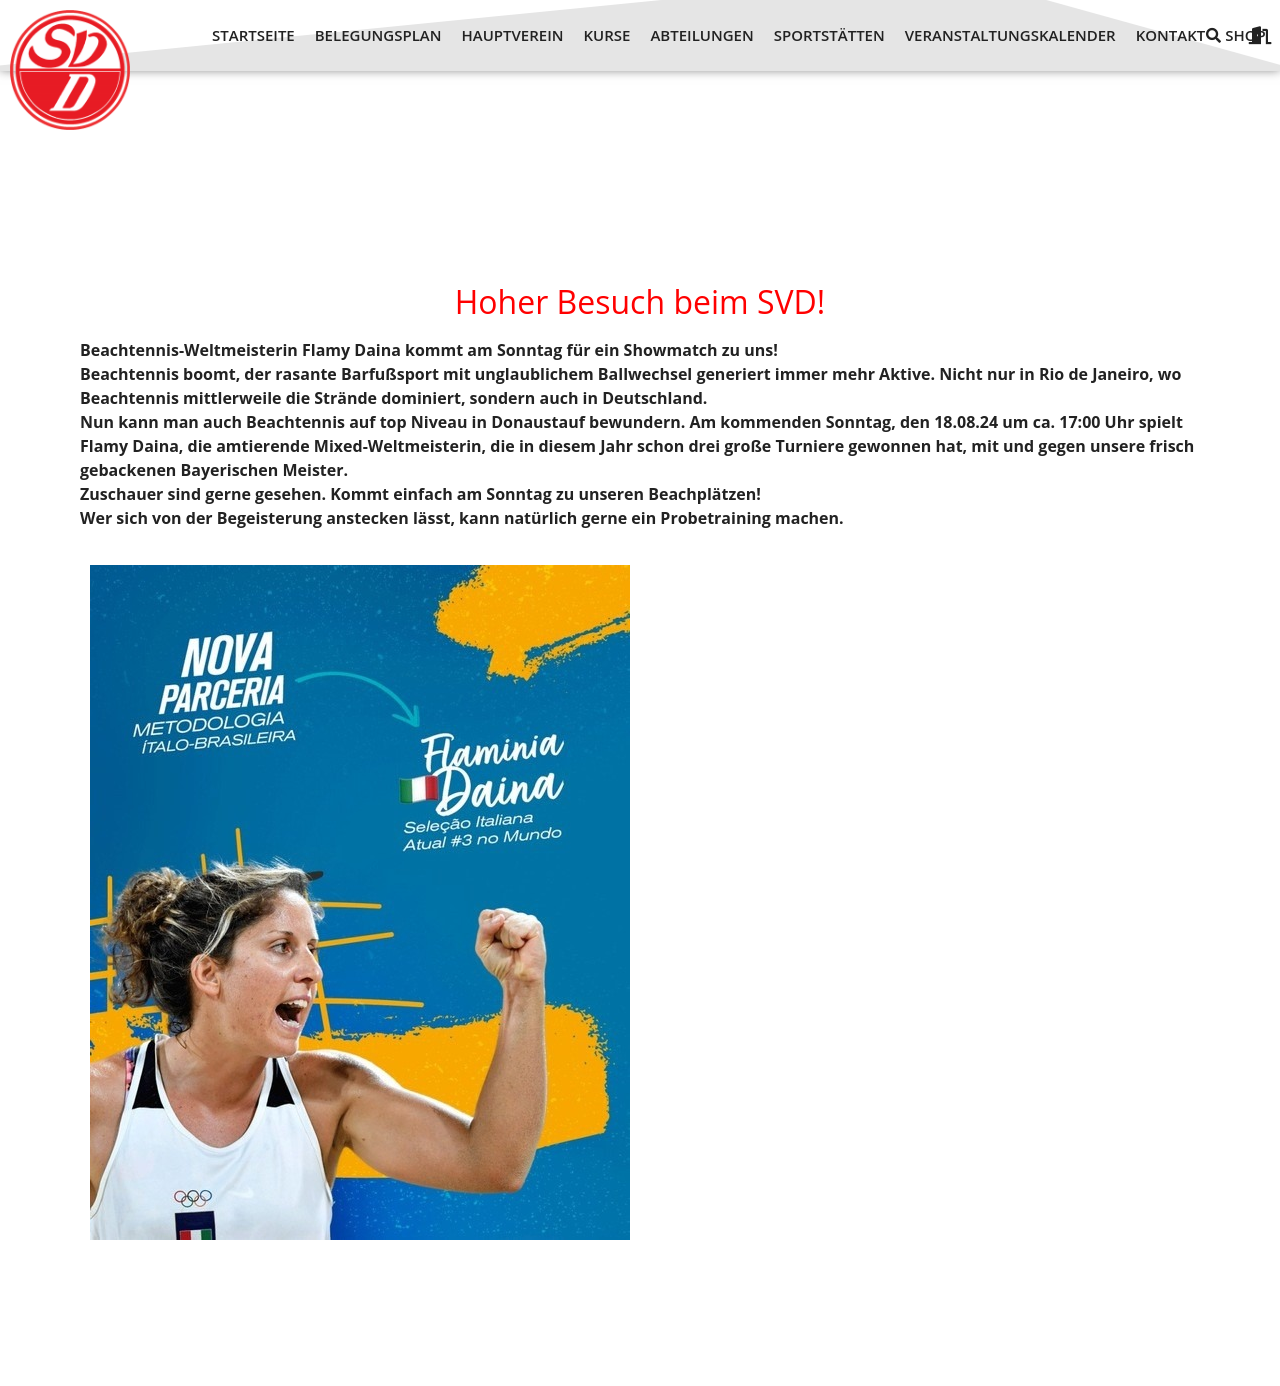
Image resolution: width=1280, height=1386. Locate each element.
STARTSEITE (253, 35)
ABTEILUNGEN (701, 35)
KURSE (607, 35)
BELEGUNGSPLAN (378, 35)
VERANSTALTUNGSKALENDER (1010, 35)
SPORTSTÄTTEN (829, 35)
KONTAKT (1171, 35)
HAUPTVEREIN (512, 35)
